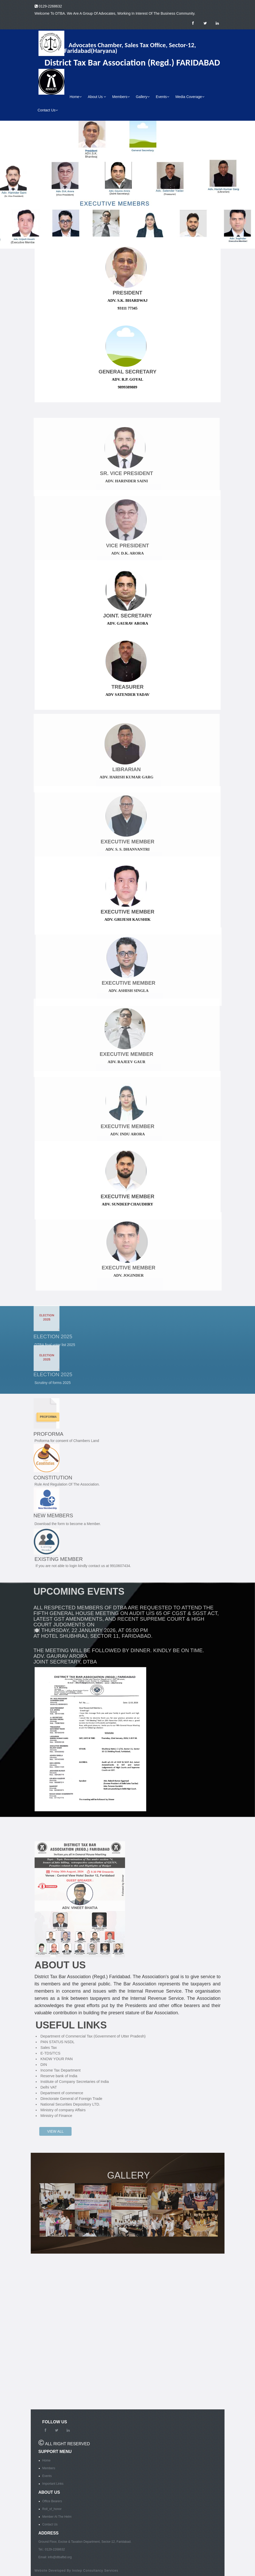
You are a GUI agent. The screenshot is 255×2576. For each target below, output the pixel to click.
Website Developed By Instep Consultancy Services (76, 2570)
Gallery (143, 96)
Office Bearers (52, 2501)
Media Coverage (189, 96)
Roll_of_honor (52, 2509)
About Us (97, 96)
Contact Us (48, 110)
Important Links (53, 2483)
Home (76, 96)
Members (120, 96)
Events (162, 96)
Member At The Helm (57, 2516)
